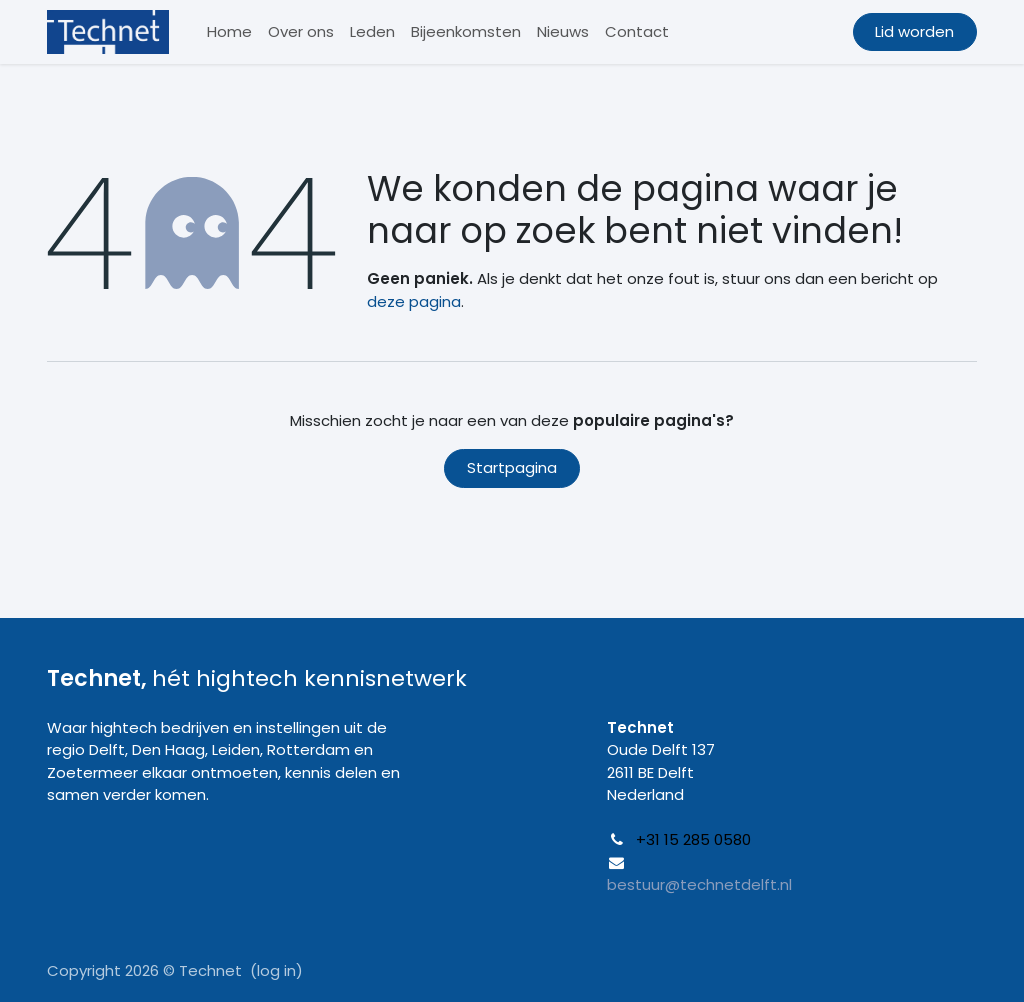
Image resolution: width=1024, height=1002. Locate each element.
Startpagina (512, 467)
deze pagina (414, 301)
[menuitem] (229, 32)
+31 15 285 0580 (693, 839)
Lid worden (914, 31)
